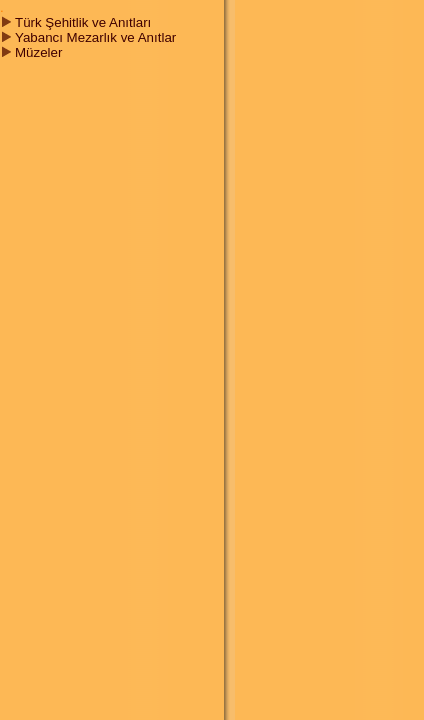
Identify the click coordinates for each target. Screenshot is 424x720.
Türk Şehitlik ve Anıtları (83, 22)
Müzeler (38, 52)
